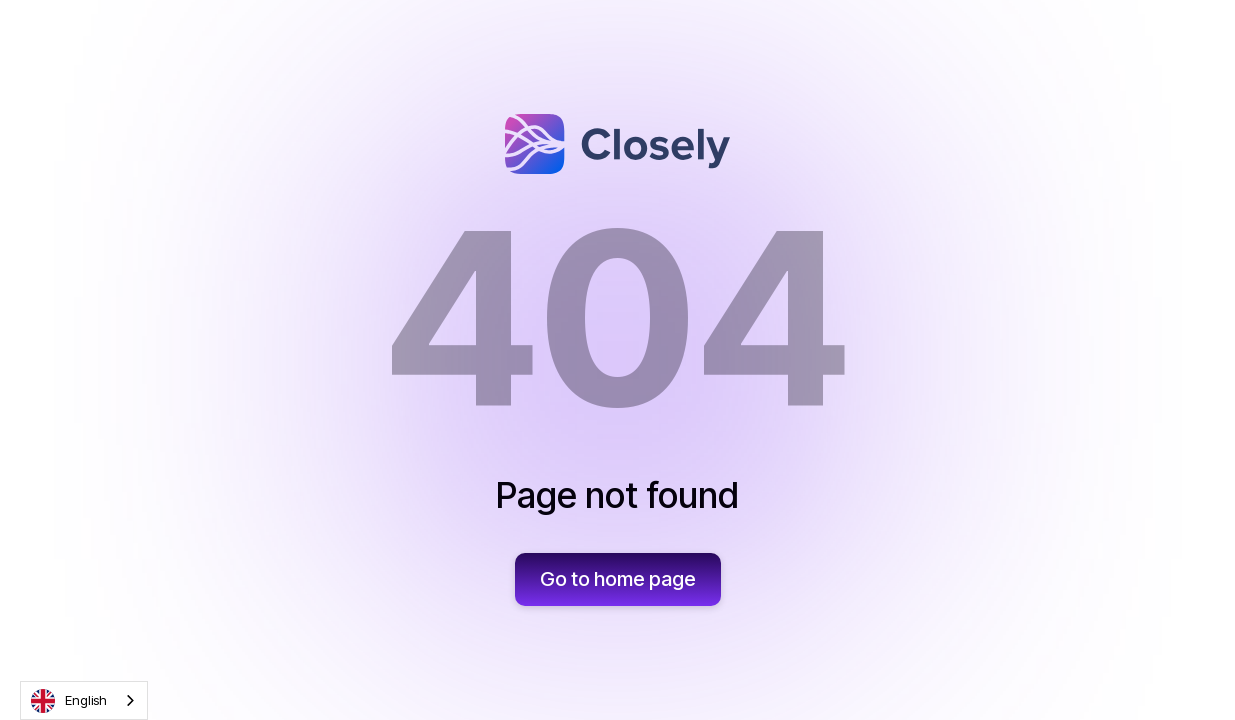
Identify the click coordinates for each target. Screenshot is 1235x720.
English (69, 701)
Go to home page (618, 579)
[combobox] (84, 700)
